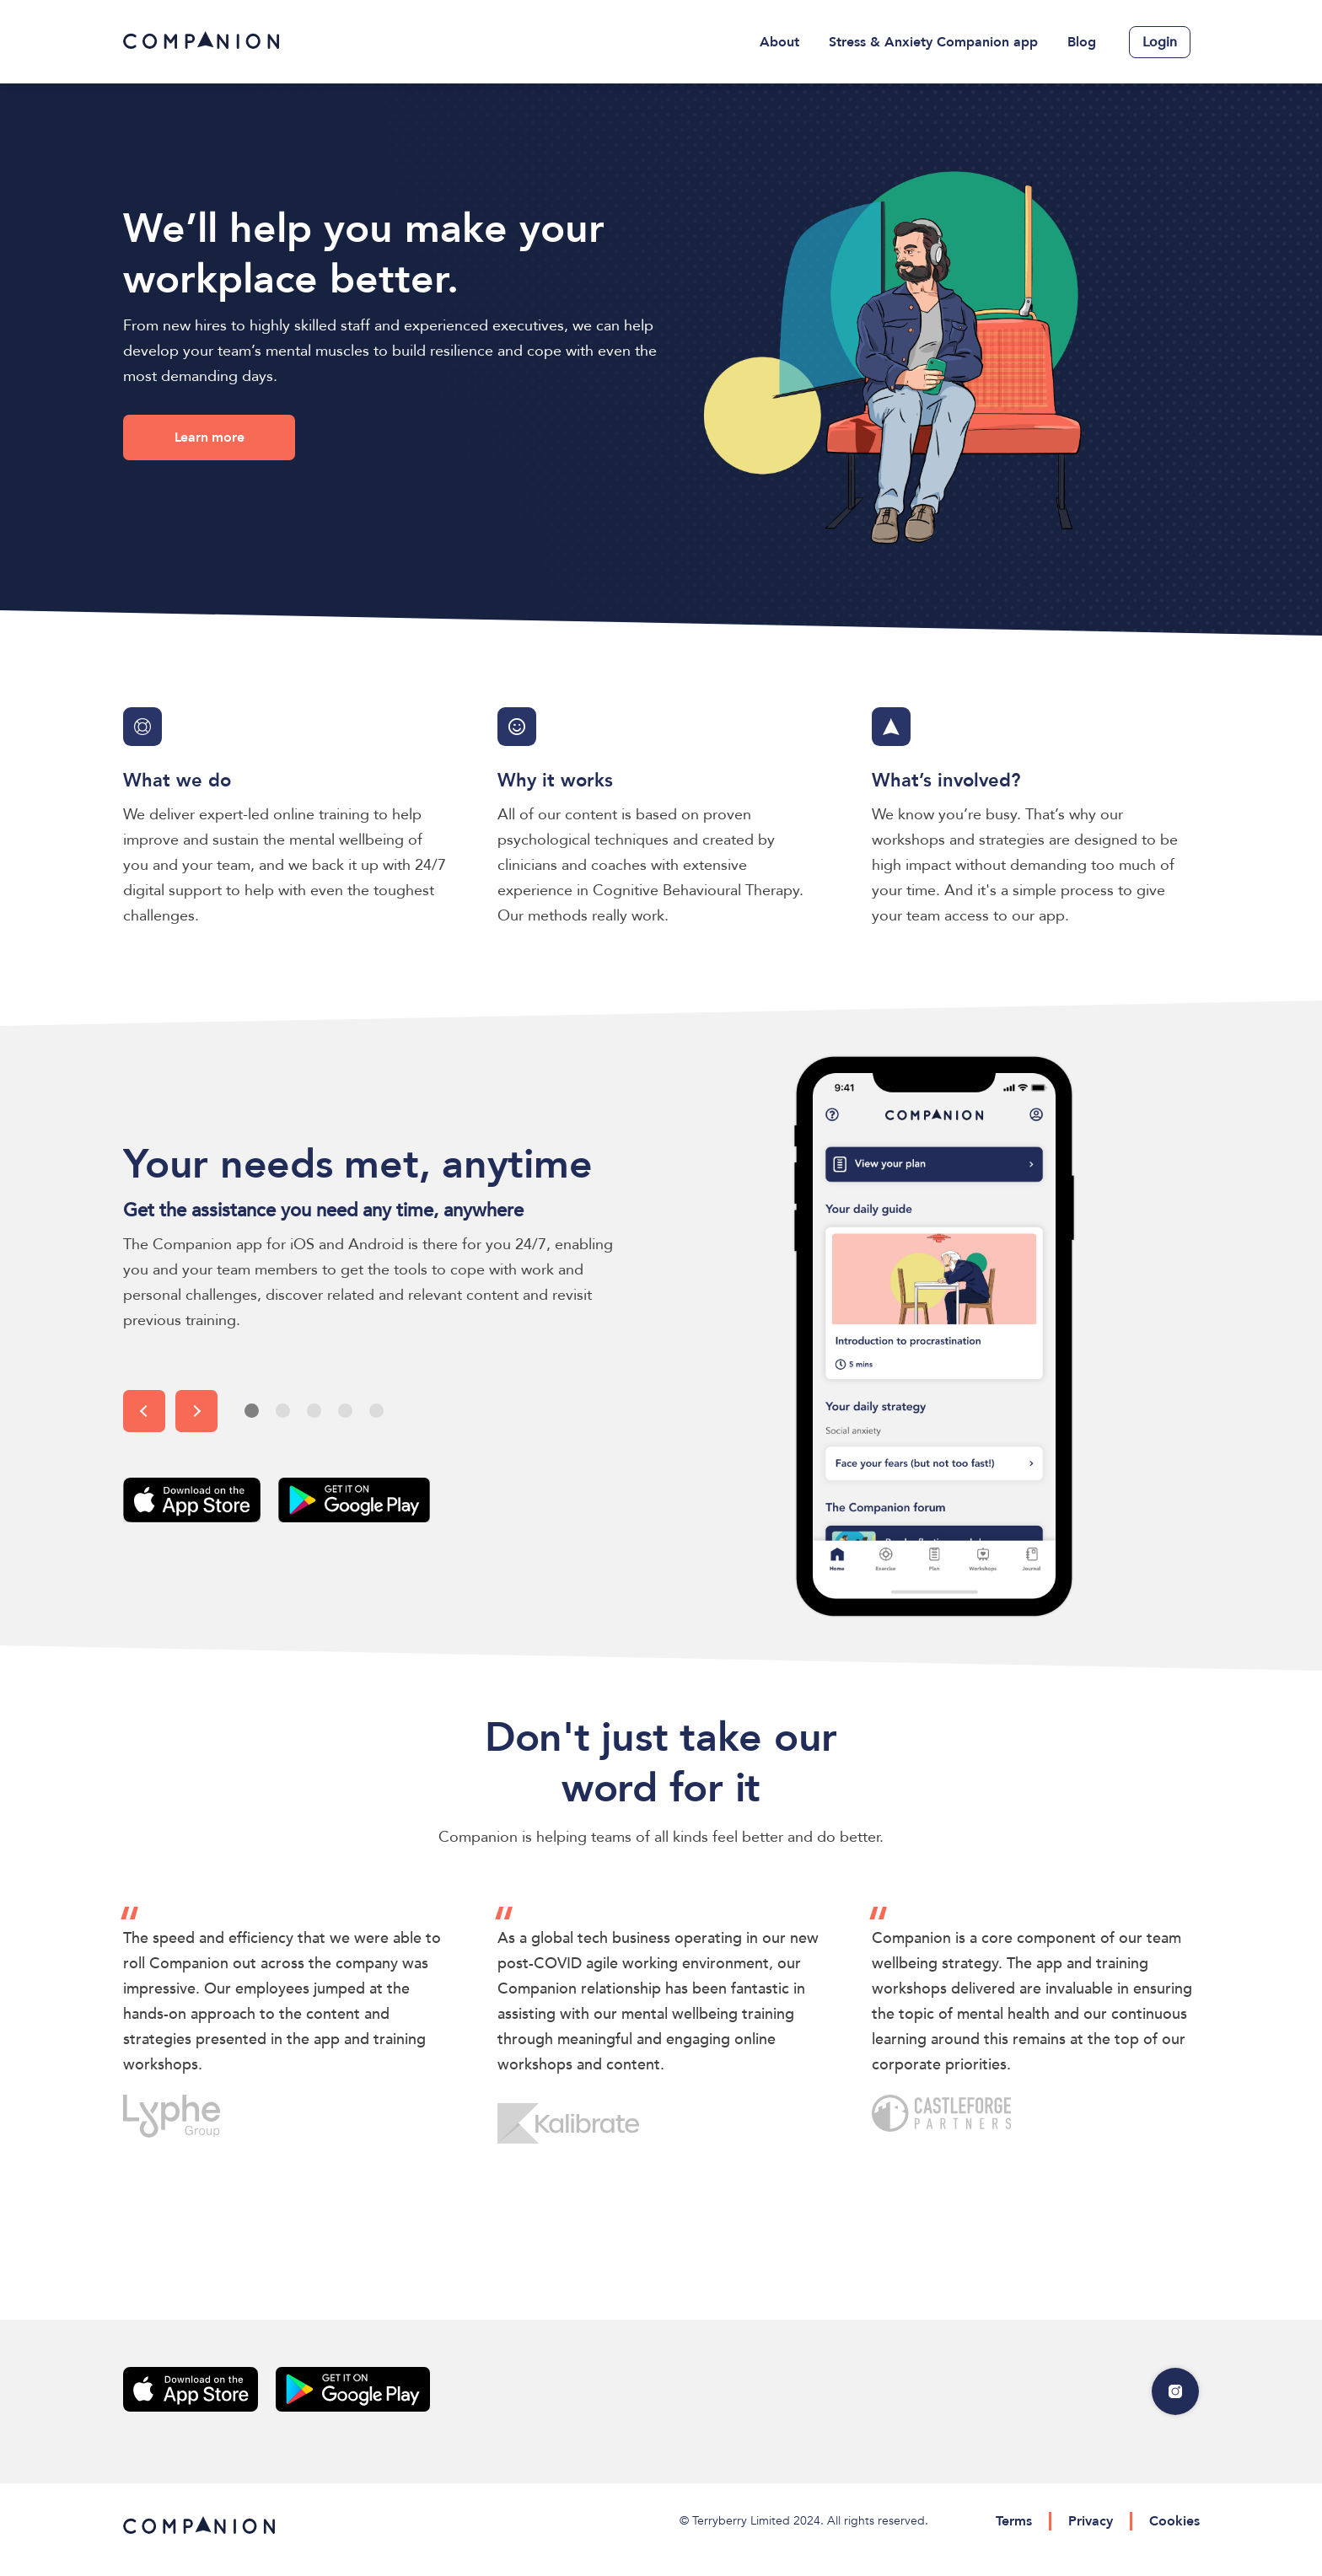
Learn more (210, 437)
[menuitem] (779, 42)
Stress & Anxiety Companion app (933, 42)
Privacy (1090, 2521)
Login (1159, 42)
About (779, 42)
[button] (144, 1411)
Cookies (1174, 2521)
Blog (1081, 42)
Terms (1014, 2521)
